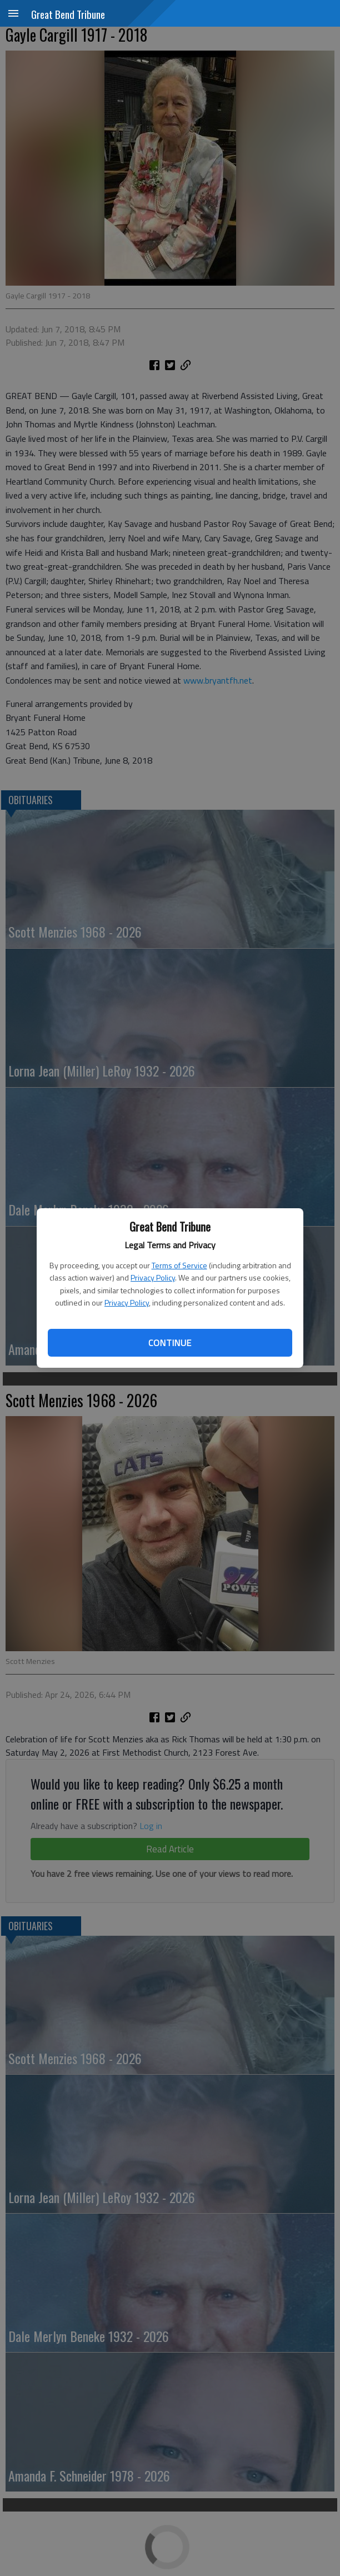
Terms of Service (179, 1265)
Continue (169, 1342)
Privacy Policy (153, 1277)
